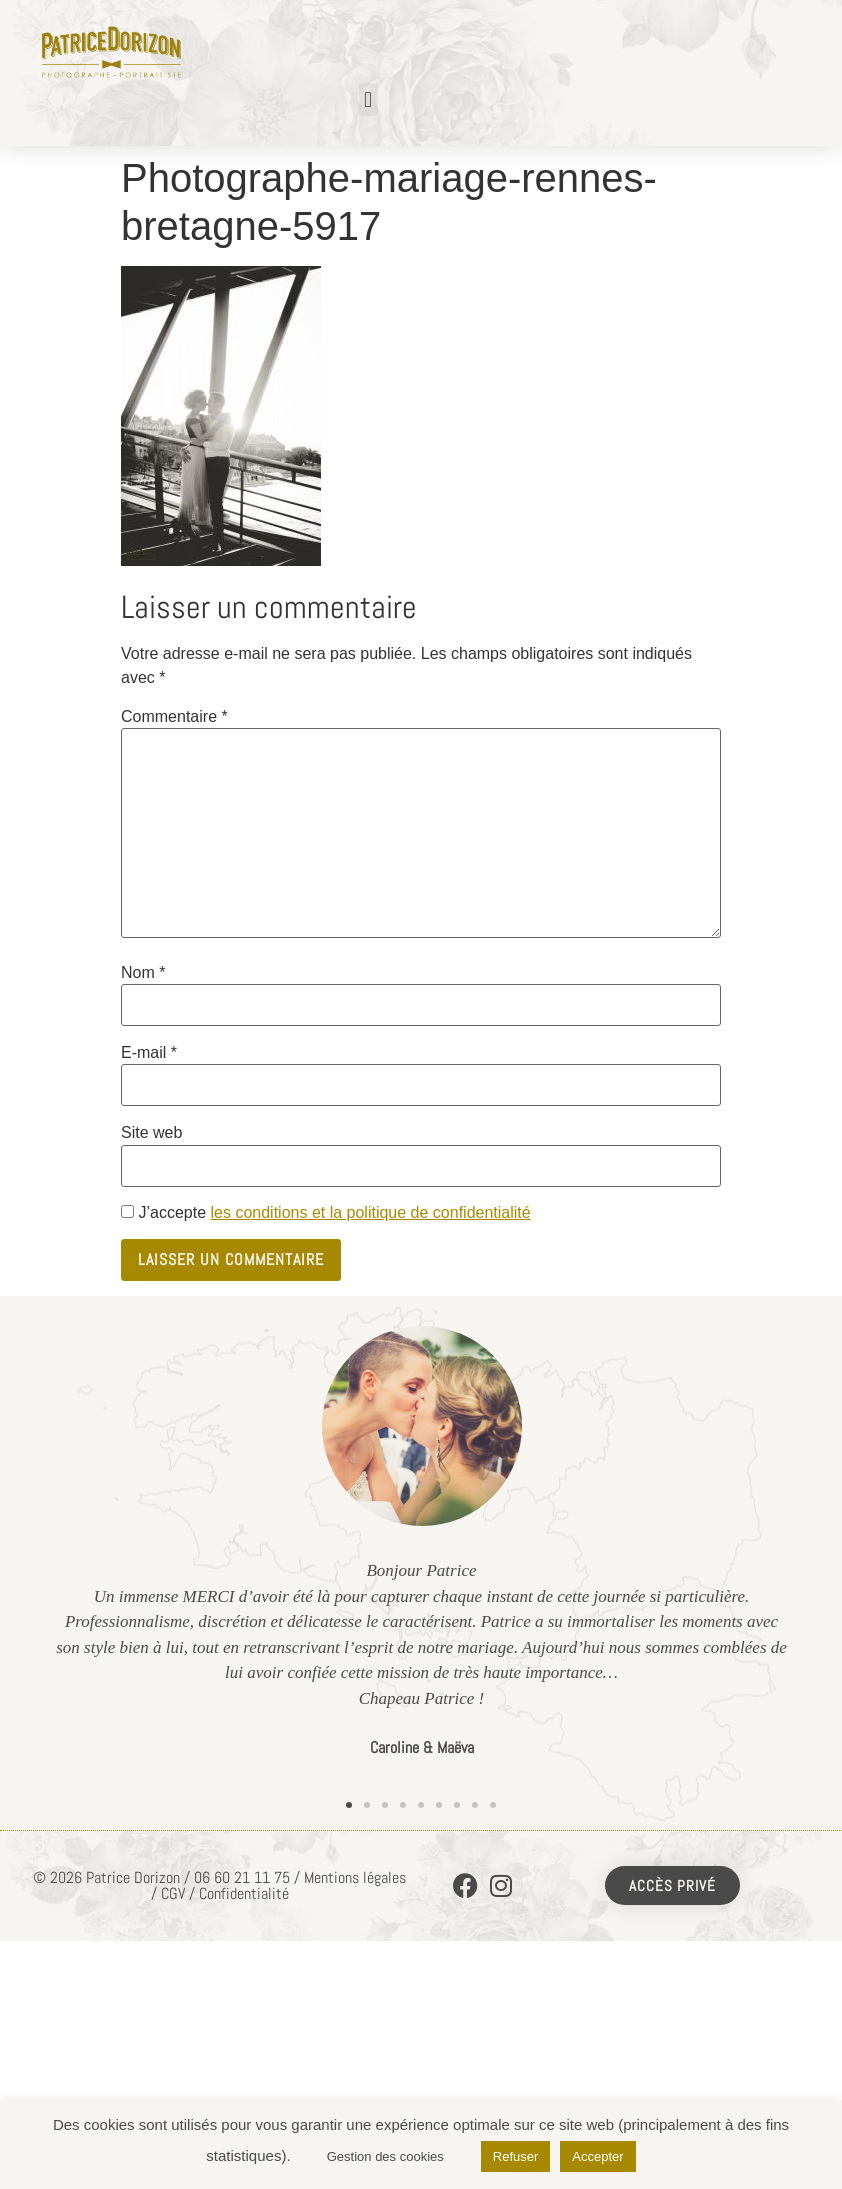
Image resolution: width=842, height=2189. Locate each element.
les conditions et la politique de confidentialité (370, 1212)
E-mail (149, 1053)
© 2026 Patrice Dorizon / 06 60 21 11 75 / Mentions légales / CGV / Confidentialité (219, 1885)
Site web (151, 1133)
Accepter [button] (597, 2156)
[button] (368, 99)
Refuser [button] (516, 2156)
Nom (143, 973)
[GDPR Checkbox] (127, 1211)
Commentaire (174, 717)
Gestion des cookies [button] (385, 2156)
